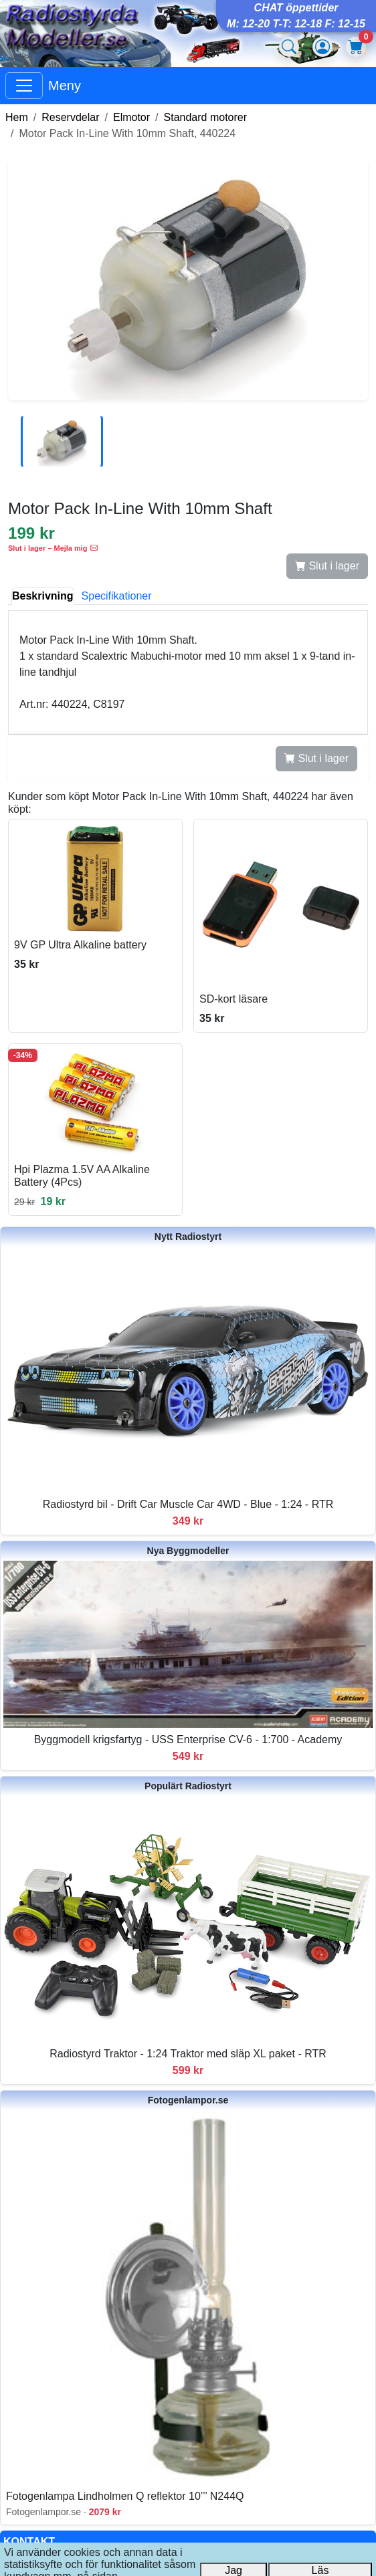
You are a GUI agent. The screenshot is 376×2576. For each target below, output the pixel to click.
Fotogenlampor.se (188, 2100)
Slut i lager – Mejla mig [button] (53, 548)
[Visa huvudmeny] (24, 85)
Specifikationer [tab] (117, 596)
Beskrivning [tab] (43, 596)
